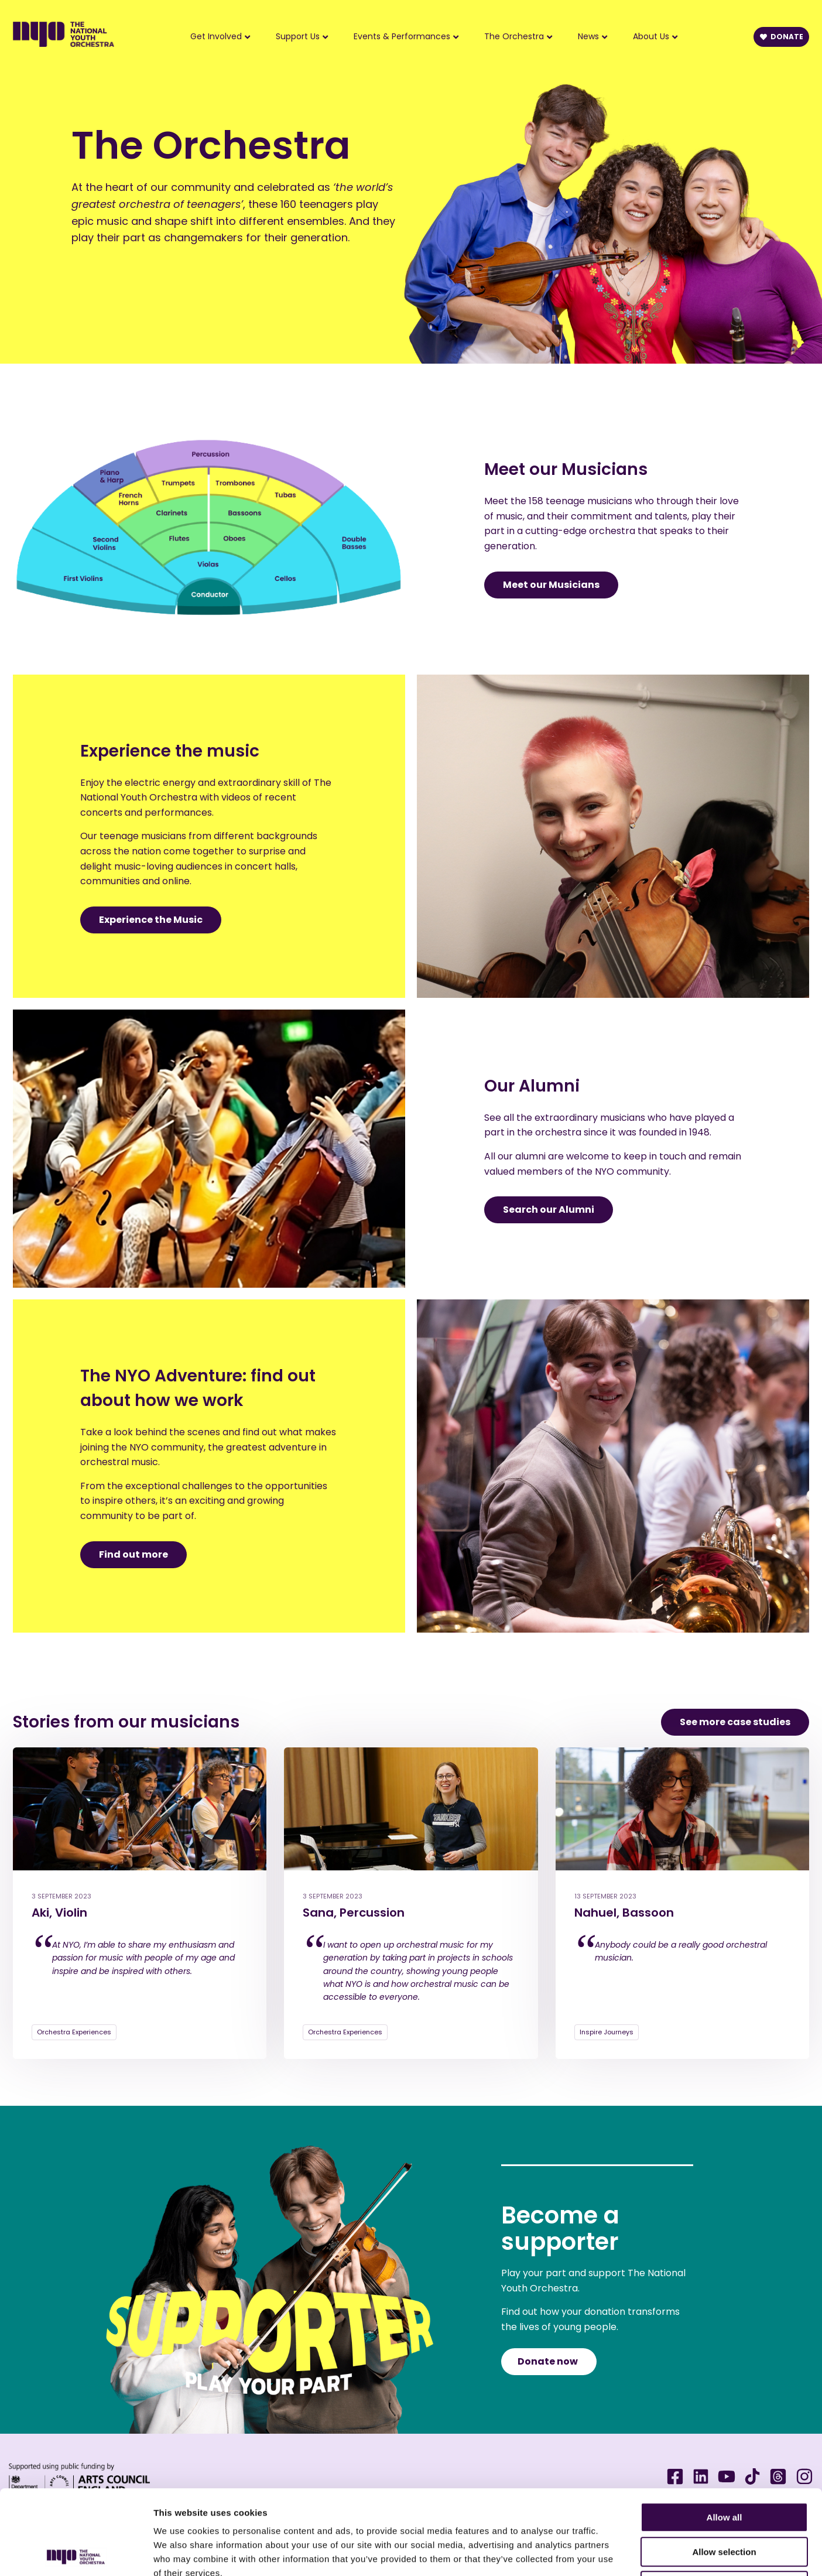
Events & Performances (402, 36)
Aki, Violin (59, 1912)
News (588, 36)
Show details (614, 2553)
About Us (651, 36)
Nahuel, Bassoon (624, 1912)
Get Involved (216, 36)
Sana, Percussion (354, 1912)
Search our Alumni (548, 1209)
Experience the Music (151, 919)
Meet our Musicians (551, 584)
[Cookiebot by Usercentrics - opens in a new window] (76, 2553)
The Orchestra (514, 36)
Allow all (724, 2433)
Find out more (133, 1554)
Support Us (298, 36)
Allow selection (724, 2467)
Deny (724, 2501)
